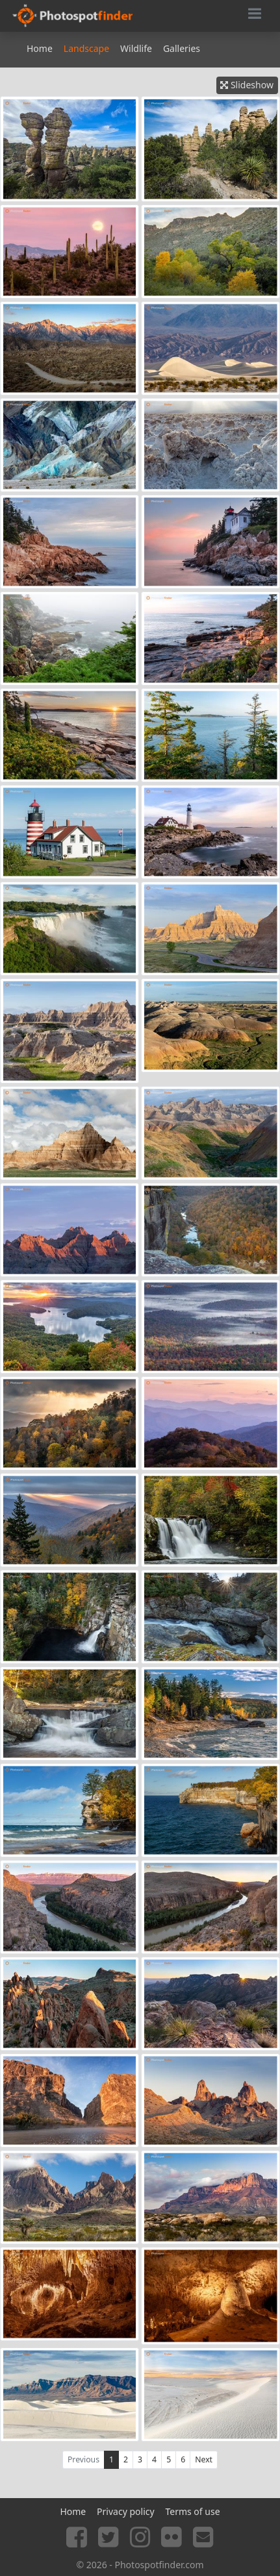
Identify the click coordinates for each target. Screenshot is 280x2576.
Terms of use (192, 2511)
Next (203, 2459)
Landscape (86, 48)
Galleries (181, 48)
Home (40, 48)
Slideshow (247, 85)
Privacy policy (126, 2511)
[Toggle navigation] (255, 16)
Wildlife (136, 48)
